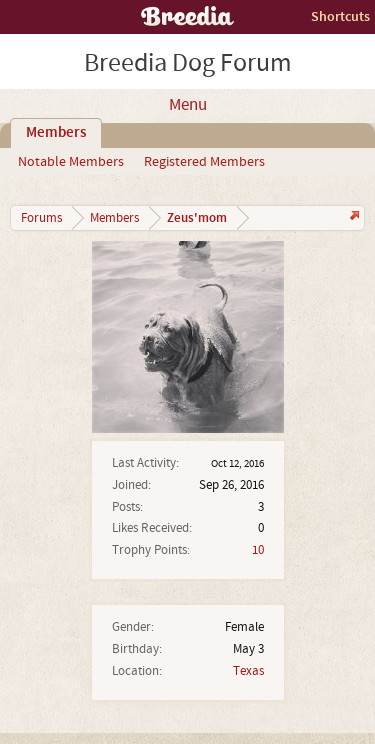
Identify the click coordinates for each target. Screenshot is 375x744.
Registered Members (204, 162)
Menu (188, 105)
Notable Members (71, 162)
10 (258, 550)
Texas (248, 671)
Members (56, 133)
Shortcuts (340, 16)
